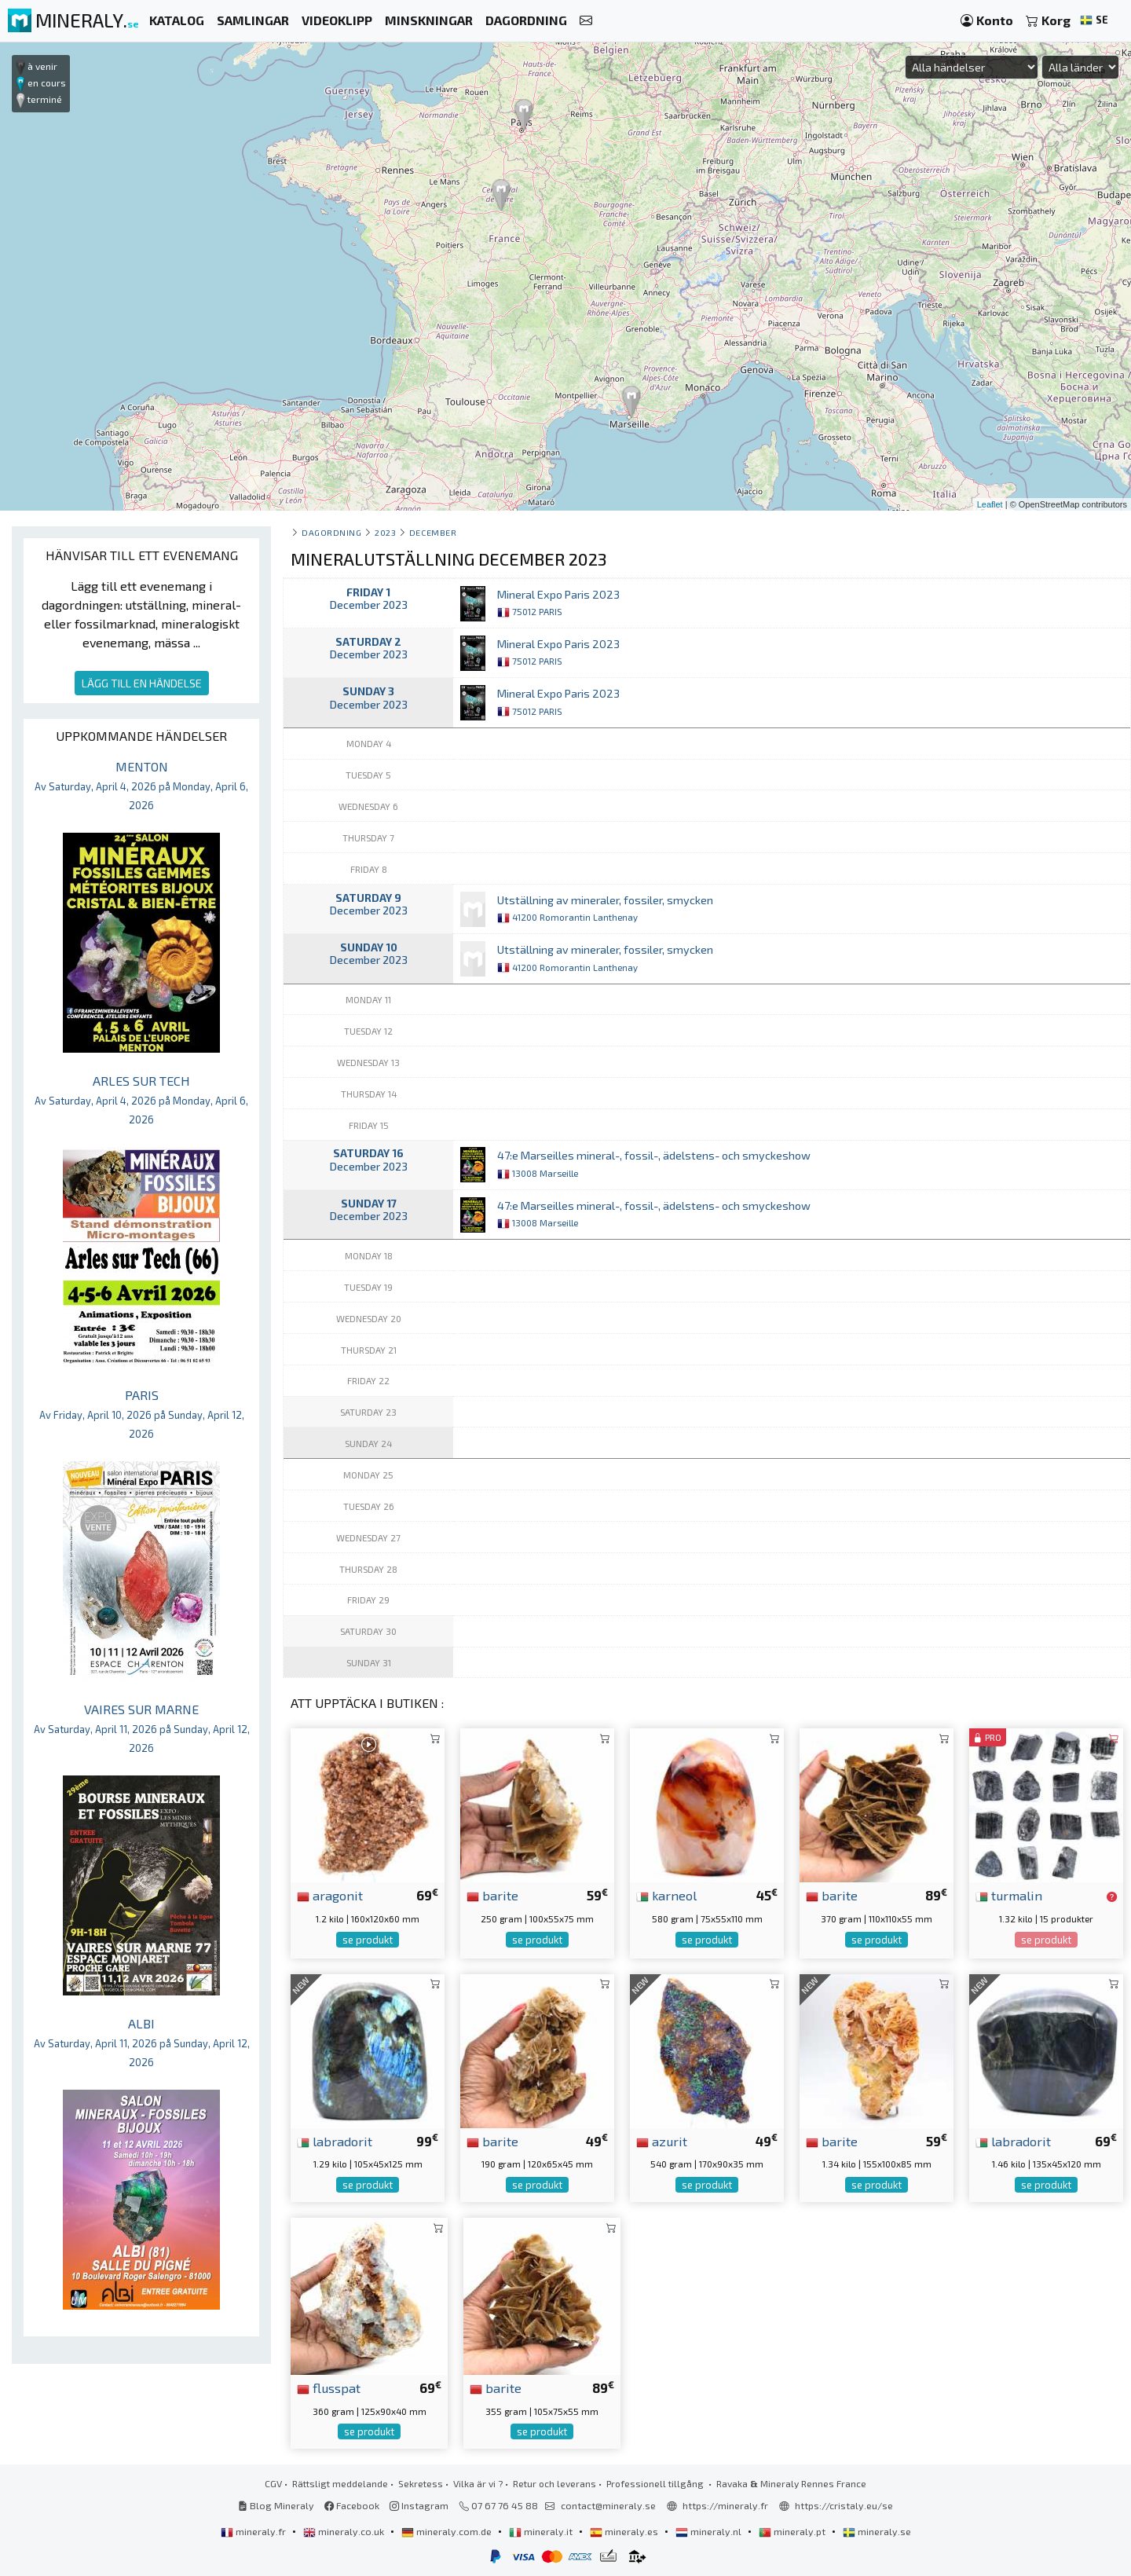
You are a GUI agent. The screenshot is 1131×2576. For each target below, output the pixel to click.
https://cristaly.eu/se (844, 2505)
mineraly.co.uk (344, 2531)
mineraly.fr (254, 2531)
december (432, 532)
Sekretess (420, 2483)
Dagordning (331, 532)
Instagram (419, 2505)
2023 (385, 532)
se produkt (367, 1939)
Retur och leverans (554, 2483)
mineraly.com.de (447, 2531)
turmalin (1008, 1895)
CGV (273, 2483)
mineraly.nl (709, 2531)
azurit (661, 2141)
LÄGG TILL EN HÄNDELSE (142, 683)
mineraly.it (542, 2531)
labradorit (334, 2141)
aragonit (330, 1895)
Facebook (351, 2505)
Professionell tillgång (656, 2483)
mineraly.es (625, 2531)
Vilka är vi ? (478, 2483)
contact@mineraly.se (608, 2505)
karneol (666, 1895)
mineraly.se (877, 2531)
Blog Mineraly (276, 2505)
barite (492, 1895)
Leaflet (990, 504)
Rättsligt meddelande (340, 2483)
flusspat (329, 2387)
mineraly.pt (793, 2531)
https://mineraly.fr (725, 2505)
